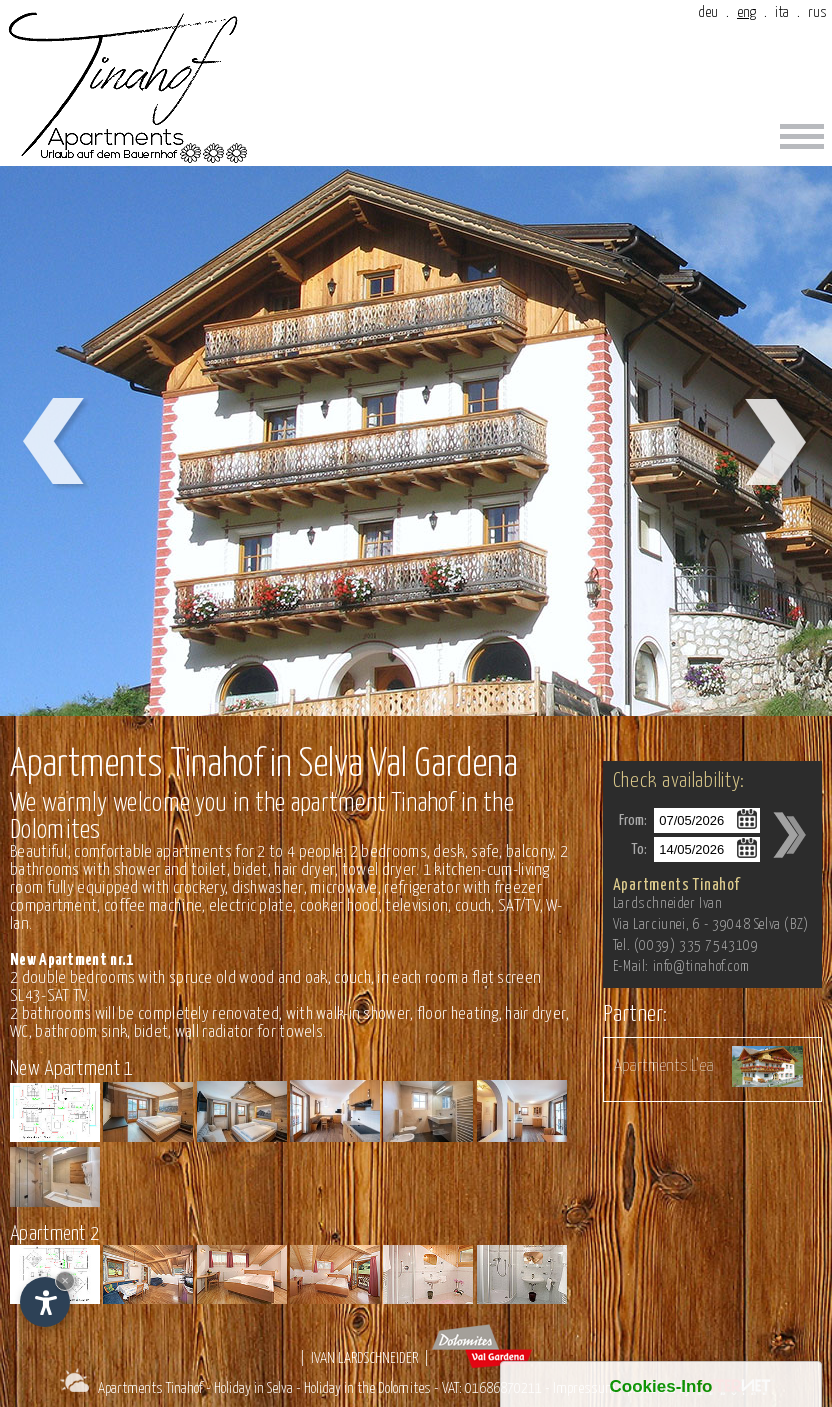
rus (817, 12)
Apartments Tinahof (150, 1388)
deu (708, 12)
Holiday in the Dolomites (367, 1388)
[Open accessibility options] (45, 1302)
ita (782, 12)
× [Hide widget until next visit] (65, 1280)
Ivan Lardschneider (364, 1358)
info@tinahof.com (701, 967)
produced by (702, 1388)
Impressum (584, 1388)
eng (746, 12)
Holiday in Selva (253, 1388)
